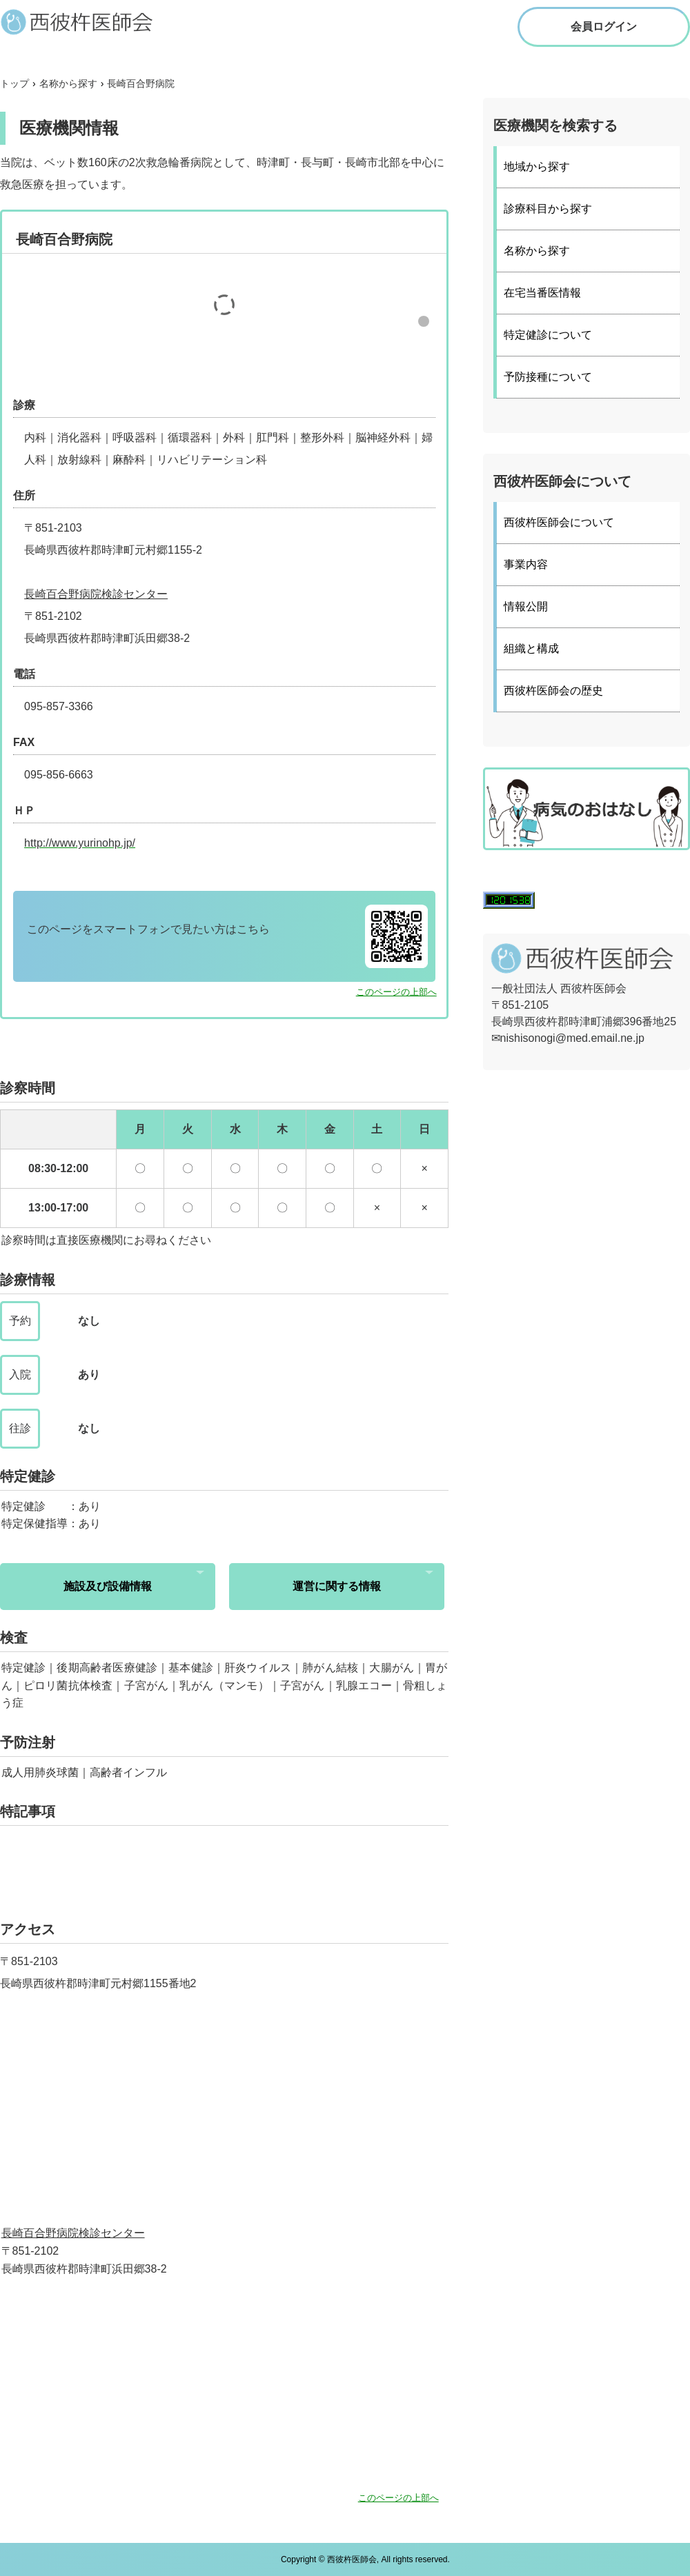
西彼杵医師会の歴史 (553, 690)
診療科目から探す (548, 208)
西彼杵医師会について (559, 522)
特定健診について (548, 335)
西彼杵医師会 (89, 21)
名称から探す (537, 250)
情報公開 (526, 606)
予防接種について (548, 377)
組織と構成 (531, 648)
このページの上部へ (396, 992)
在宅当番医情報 (542, 293)
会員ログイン (604, 26)
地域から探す (537, 166)
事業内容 (526, 564)
